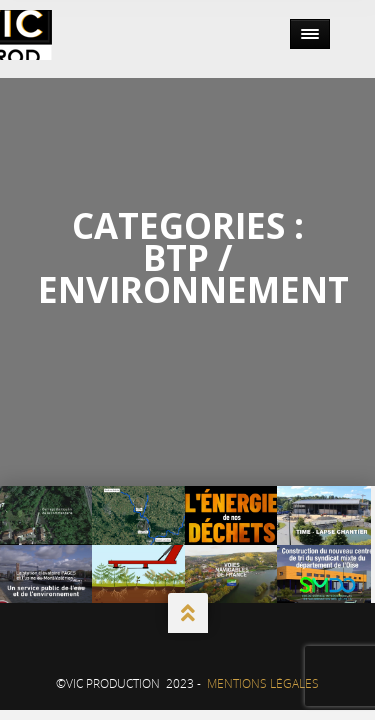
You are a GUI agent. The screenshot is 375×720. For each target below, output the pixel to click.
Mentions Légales (263, 683)
